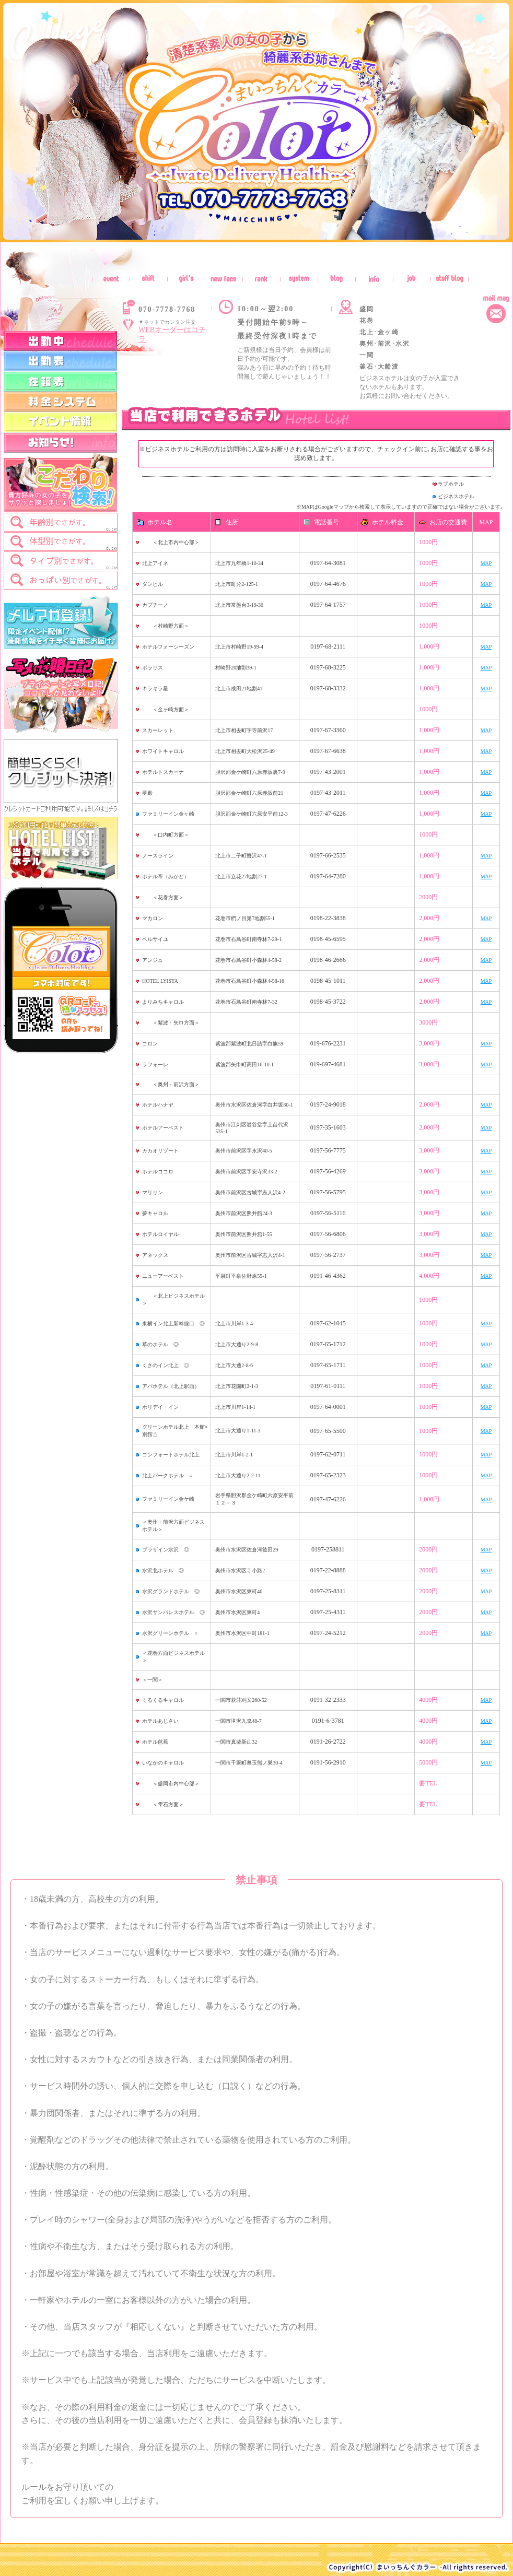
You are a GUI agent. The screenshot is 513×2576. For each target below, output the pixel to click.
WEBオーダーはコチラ (172, 334)
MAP (486, 563)
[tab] (61, 522)
